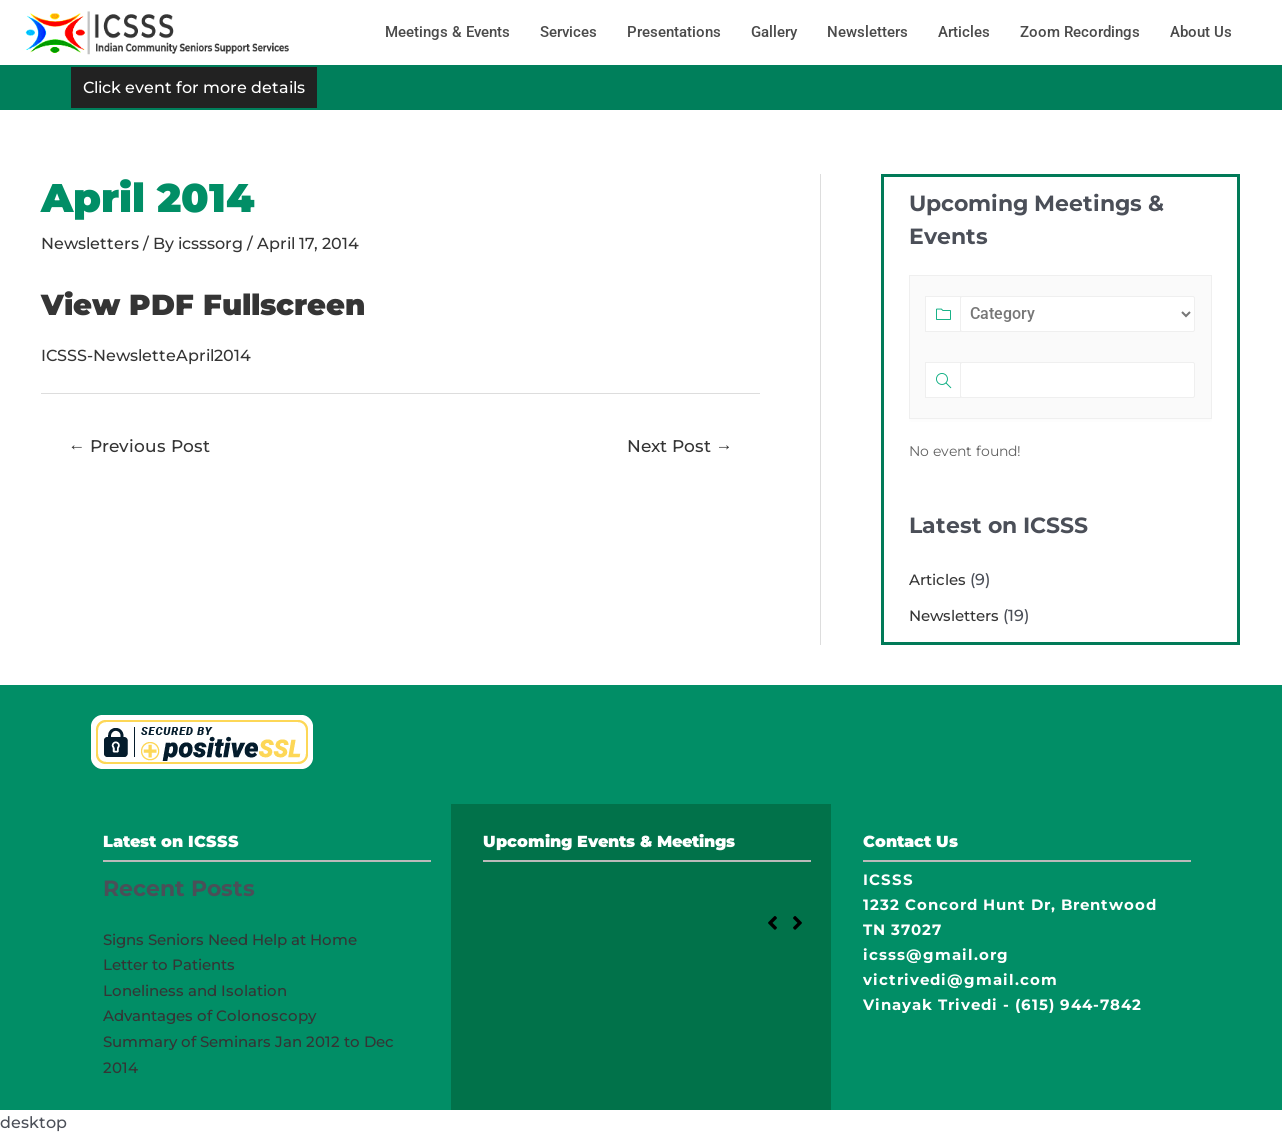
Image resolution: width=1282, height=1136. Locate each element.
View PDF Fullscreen (209, 304)
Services (568, 32)
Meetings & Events (447, 32)
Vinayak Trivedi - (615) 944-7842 (1002, 1004)
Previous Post (140, 445)
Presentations (674, 32)
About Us (1201, 32)
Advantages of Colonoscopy (209, 1015)
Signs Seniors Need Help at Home (230, 939)
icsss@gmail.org (936, 954)
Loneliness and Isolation (195, 990)
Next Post (679, 445)
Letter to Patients (169, 964)
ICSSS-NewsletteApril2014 (146, 355)
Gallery (774, 32)
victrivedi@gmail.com (960, 979)
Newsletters (867, 32)
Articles (964, 32)
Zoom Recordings (1080, 32)
